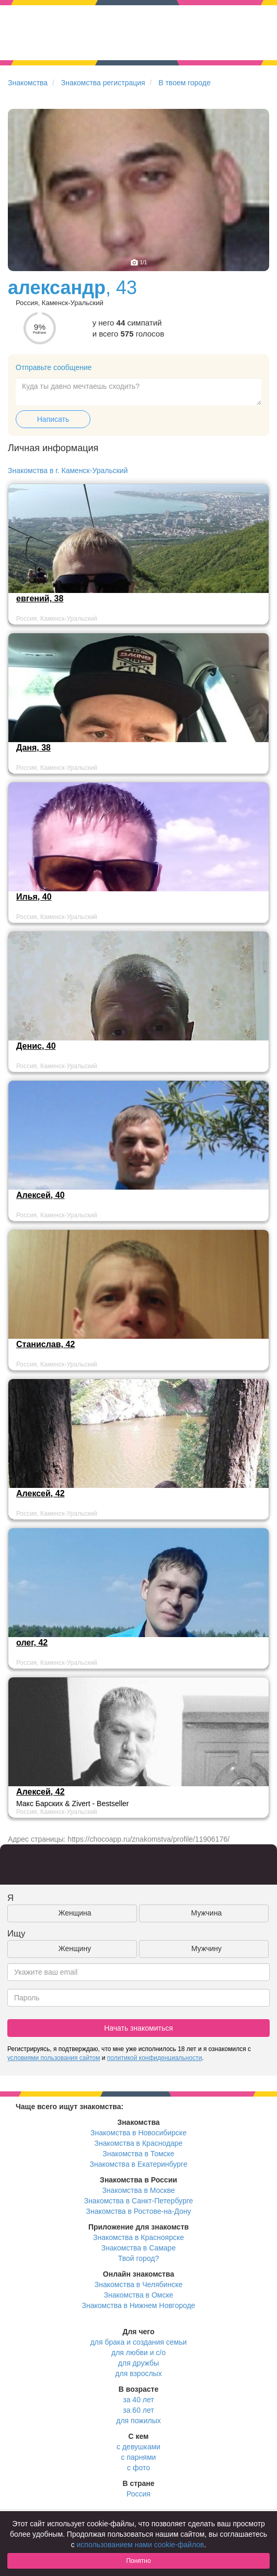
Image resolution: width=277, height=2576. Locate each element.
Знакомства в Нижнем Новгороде (138, 2305)
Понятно (138, 2560)
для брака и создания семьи (138, 2342)
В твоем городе (184, 83)
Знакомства (28, 83)
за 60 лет (138, 2410)
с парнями (138, 2457)
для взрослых (138, 2373)
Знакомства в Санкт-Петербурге (138, 2201)
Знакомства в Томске (138, 2153)
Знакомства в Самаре (138, 2248)
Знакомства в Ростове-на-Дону (138, 2211)
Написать (53, 419)
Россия (138, 2494)
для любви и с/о (138, 2352)
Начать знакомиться (138, 2028)
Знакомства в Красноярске (138, 2237)
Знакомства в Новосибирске (138, 2133)
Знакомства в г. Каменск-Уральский (68, 470)
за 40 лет (138, 2399)
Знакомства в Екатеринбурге (139, 2164)
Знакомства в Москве (138, 2190)
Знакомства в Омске (139, 2295)
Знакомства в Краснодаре (139, 2143)
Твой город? (138, 2258)
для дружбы (138, 2363)
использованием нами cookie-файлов (140, 2544)
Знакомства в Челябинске (138, 2284)
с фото (138, 2467)
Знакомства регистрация (103, 83)
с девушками (138, 2447)
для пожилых (138, 2420)
